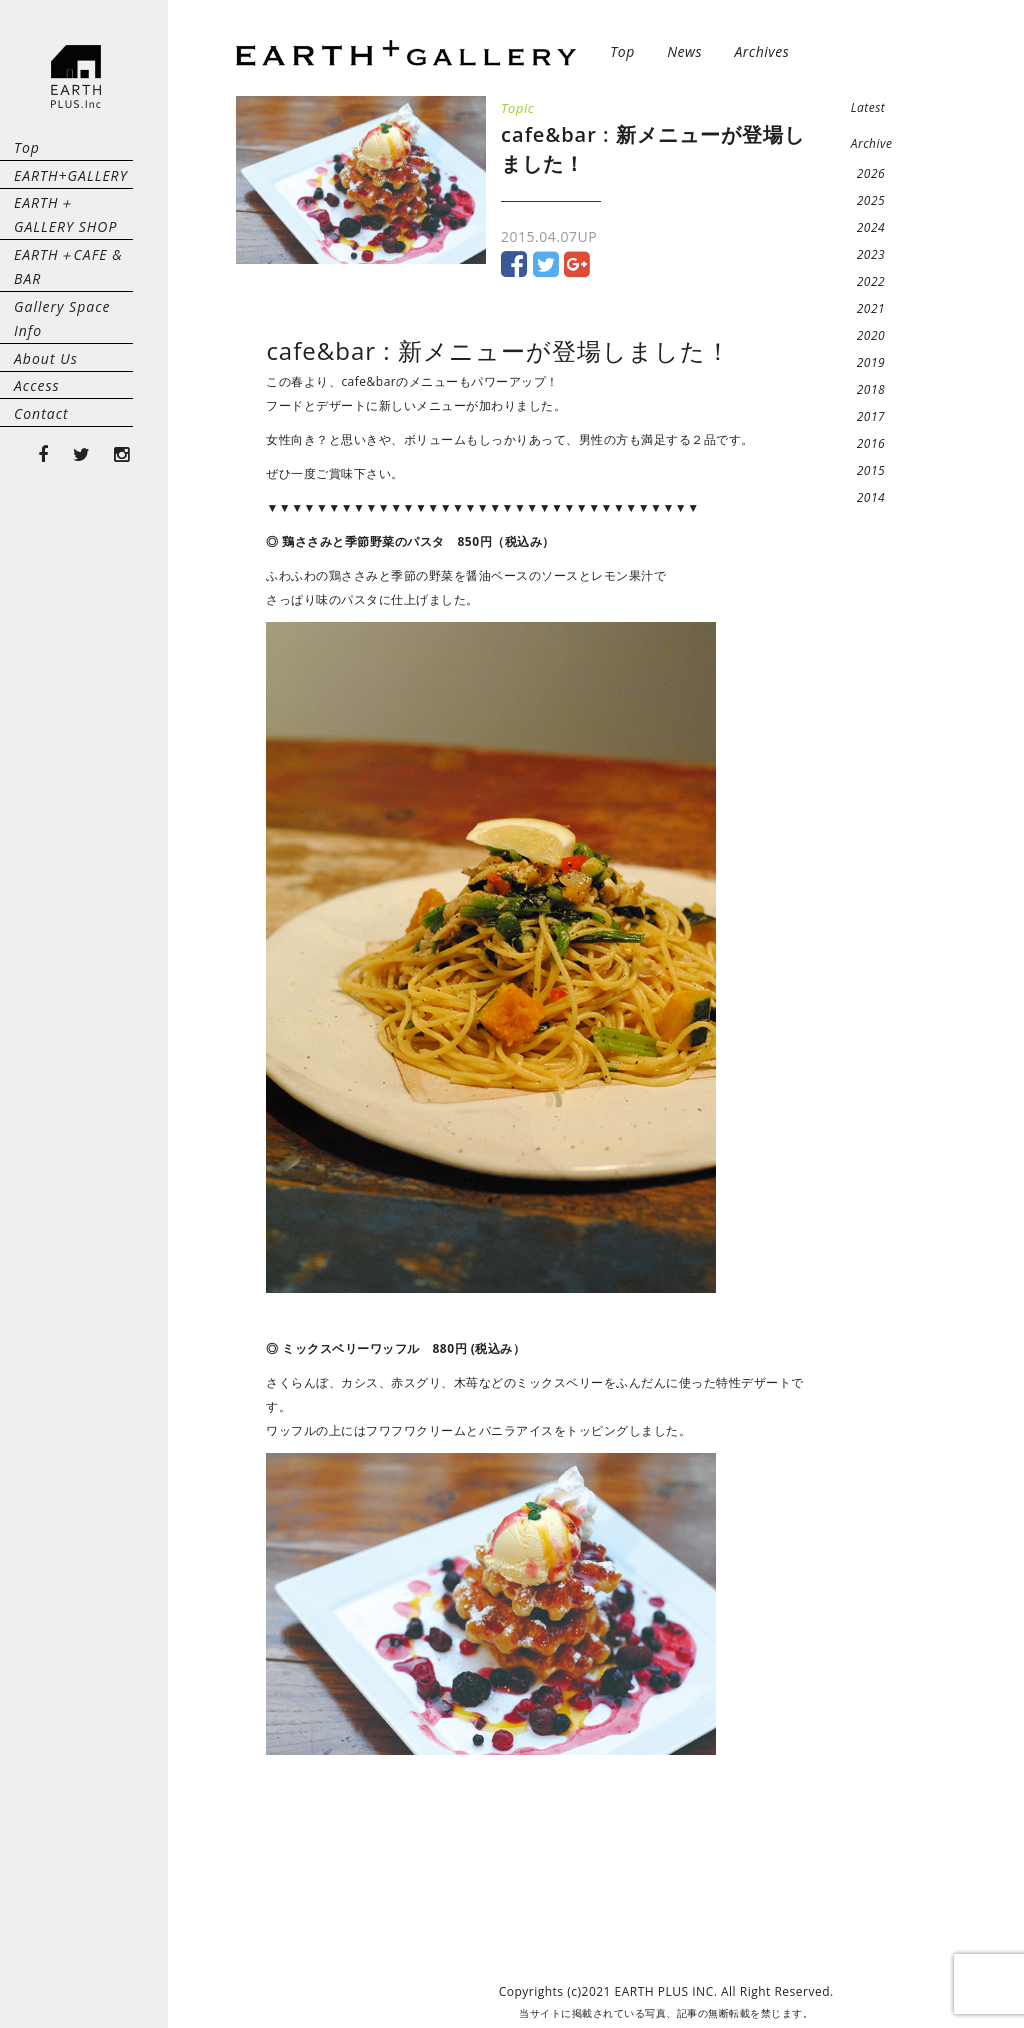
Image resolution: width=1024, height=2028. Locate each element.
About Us (46, 456)
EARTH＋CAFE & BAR (68, 344)
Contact (41, 556)
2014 (871, 497)
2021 (871, 308)
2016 (871, 443)
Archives (761, 51)
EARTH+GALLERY (71, 208)
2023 (871, 254)
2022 (871, 281)
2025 (871, 200)
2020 (871, 335)
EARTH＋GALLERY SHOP (74, 270)
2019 (871, 362)
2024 (871, 227)
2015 (871, 470)
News (684, 51)
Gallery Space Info (78, 406)
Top (27, 158)
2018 (871, 389)
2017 (871, 416)
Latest (868, 107)
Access (37, 506)
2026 (871, 173)
